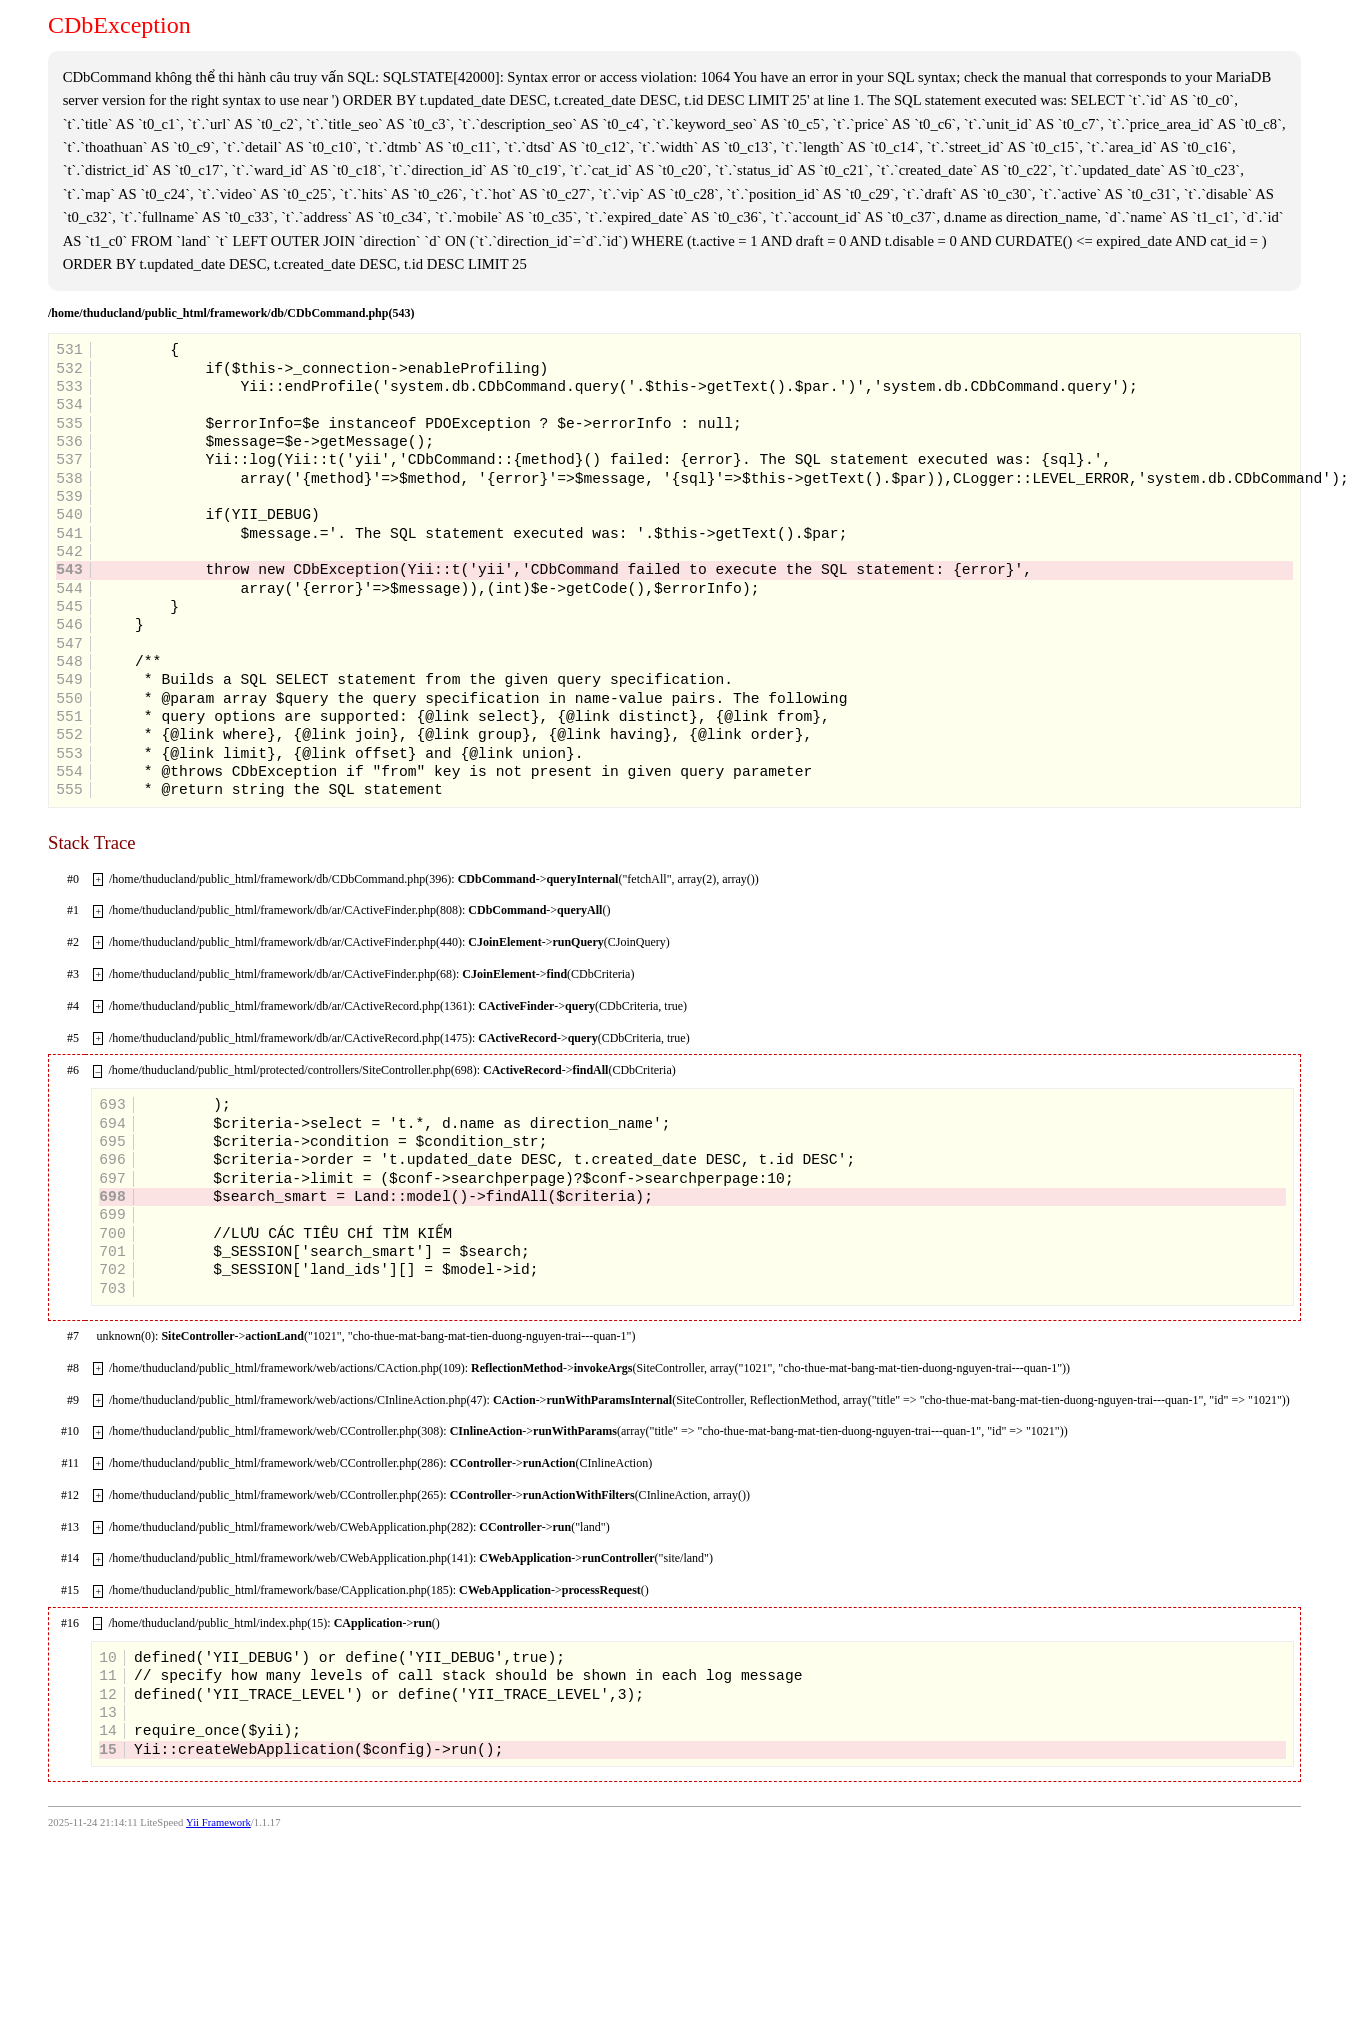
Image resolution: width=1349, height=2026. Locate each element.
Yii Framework (218, 1822)
